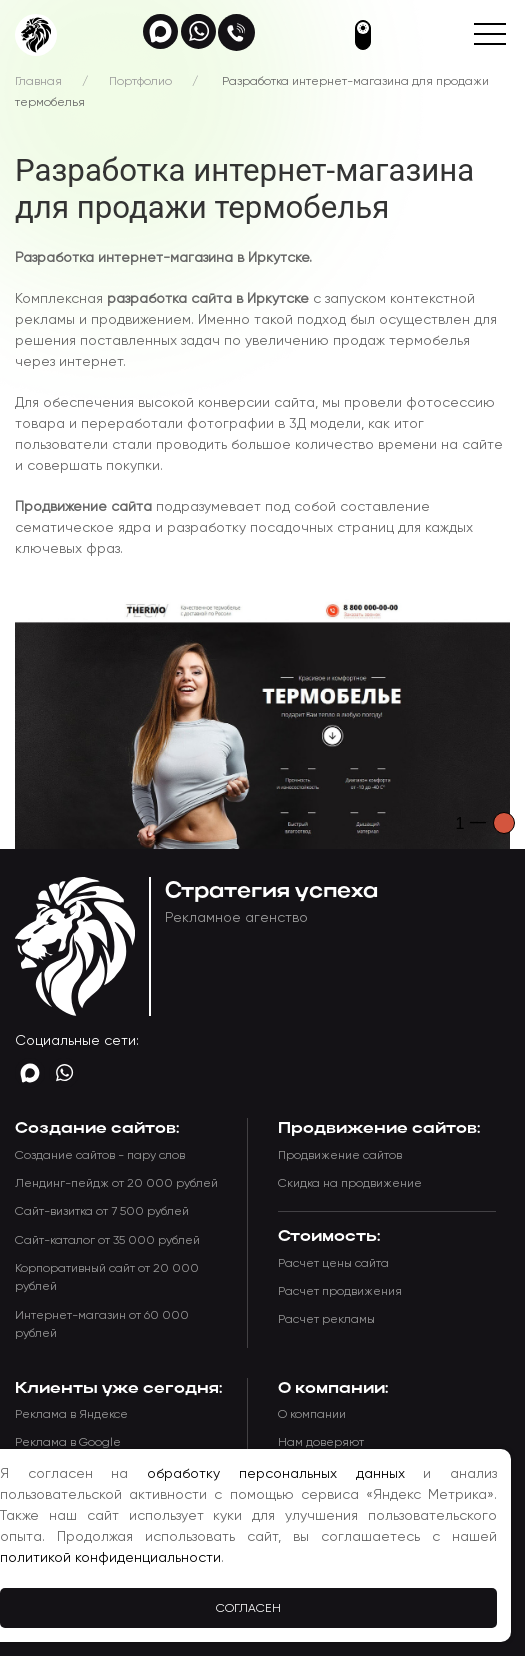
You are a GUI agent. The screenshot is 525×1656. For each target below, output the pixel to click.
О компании (312, 1414)
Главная (38, 81)
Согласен (248, 1608)
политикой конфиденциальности (110, 1557)
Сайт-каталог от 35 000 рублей (107, 1240)
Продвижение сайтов (340, 1155)
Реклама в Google (68, 1442)
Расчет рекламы (326, 1319)
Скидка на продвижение (350, 1183)
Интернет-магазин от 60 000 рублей (102, 1324)
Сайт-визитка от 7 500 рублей (102, 1211)
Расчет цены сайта (333, 1263)
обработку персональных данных (275, 1473)
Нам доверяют (321, 1442)
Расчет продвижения (340, 1291)
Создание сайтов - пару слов (100, 1155)
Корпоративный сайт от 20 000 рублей (107, 1277)
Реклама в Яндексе (71, 1414)
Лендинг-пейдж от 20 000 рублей (116, 1183)
